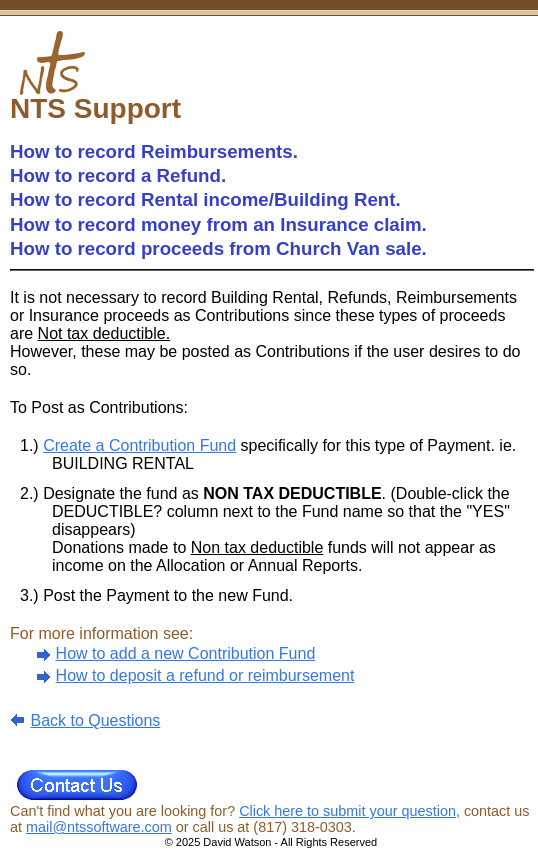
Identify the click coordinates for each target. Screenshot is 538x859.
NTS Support (95, 108)
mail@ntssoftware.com (99, 827)
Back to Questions (95, 720)
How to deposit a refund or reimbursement (205, 675)
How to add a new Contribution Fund (186, 653)
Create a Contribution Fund (139, 445)
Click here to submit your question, (349, 811)
